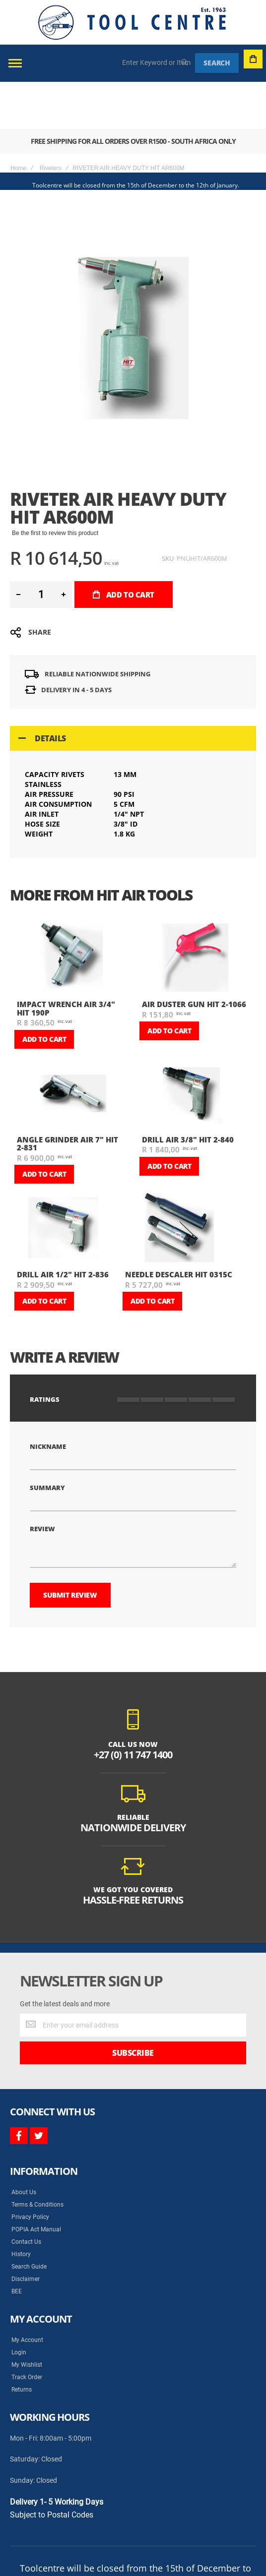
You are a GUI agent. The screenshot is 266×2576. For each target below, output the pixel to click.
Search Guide (29, 2219)
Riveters (51, 121)
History (21, 2207)
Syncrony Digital (109, 2543)
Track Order (26, 2330)
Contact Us (26, 2194)
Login (18, 2305)
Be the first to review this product (55, 485)
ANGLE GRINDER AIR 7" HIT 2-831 (67, 1096)
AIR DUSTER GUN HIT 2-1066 (194, 957)
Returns (21, 2342)
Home (18, 121)
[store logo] (132, 22)
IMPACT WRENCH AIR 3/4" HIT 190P (66, 961)
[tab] (133, 691)
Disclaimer (25, 2231)
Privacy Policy (30, 2169)
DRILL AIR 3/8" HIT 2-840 (188, 1092)
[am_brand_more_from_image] (71, 911)
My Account (27, 2292)
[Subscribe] (133, 2005)
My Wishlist (26, 2317)
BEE (16, 2244)
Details (50, 691)
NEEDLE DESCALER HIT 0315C (178, 1227)
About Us (23, 2145)
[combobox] (157, 62)
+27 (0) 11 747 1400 (133, 1707)
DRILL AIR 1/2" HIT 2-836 (63, 1227)
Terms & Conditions (37, 2157)
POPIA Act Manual (36, 2182)
